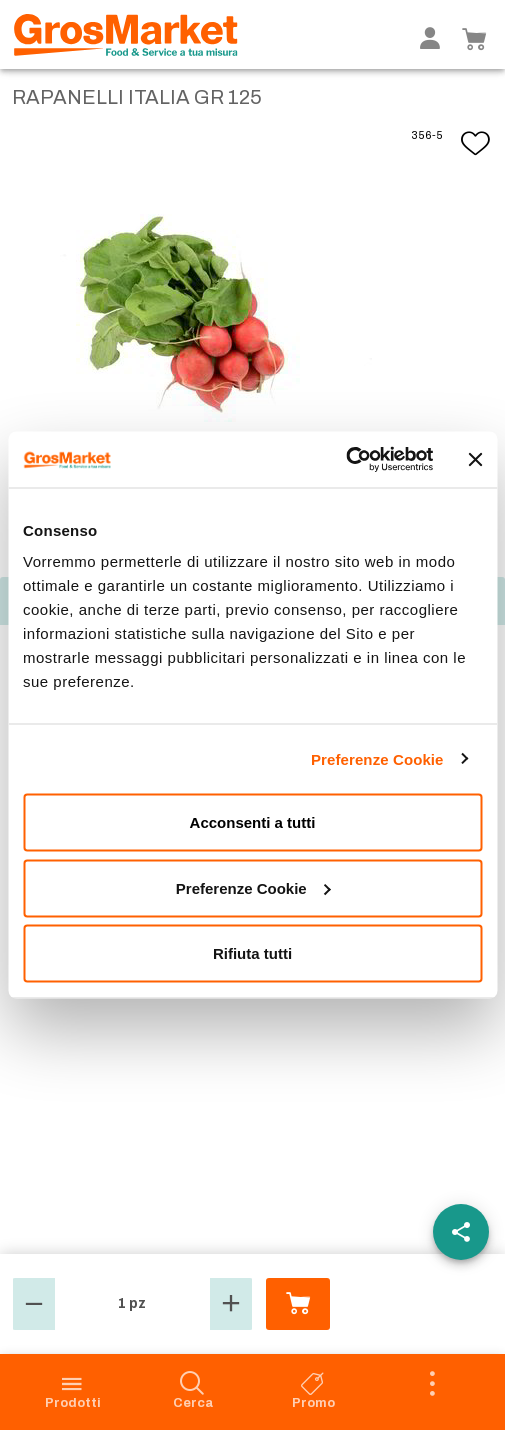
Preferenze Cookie (377, 758)
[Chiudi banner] (475, 459)
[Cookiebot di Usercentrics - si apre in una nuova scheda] (345, 460)
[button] (34, 1304)
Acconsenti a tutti (253, 822)
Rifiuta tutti (252, 953)
